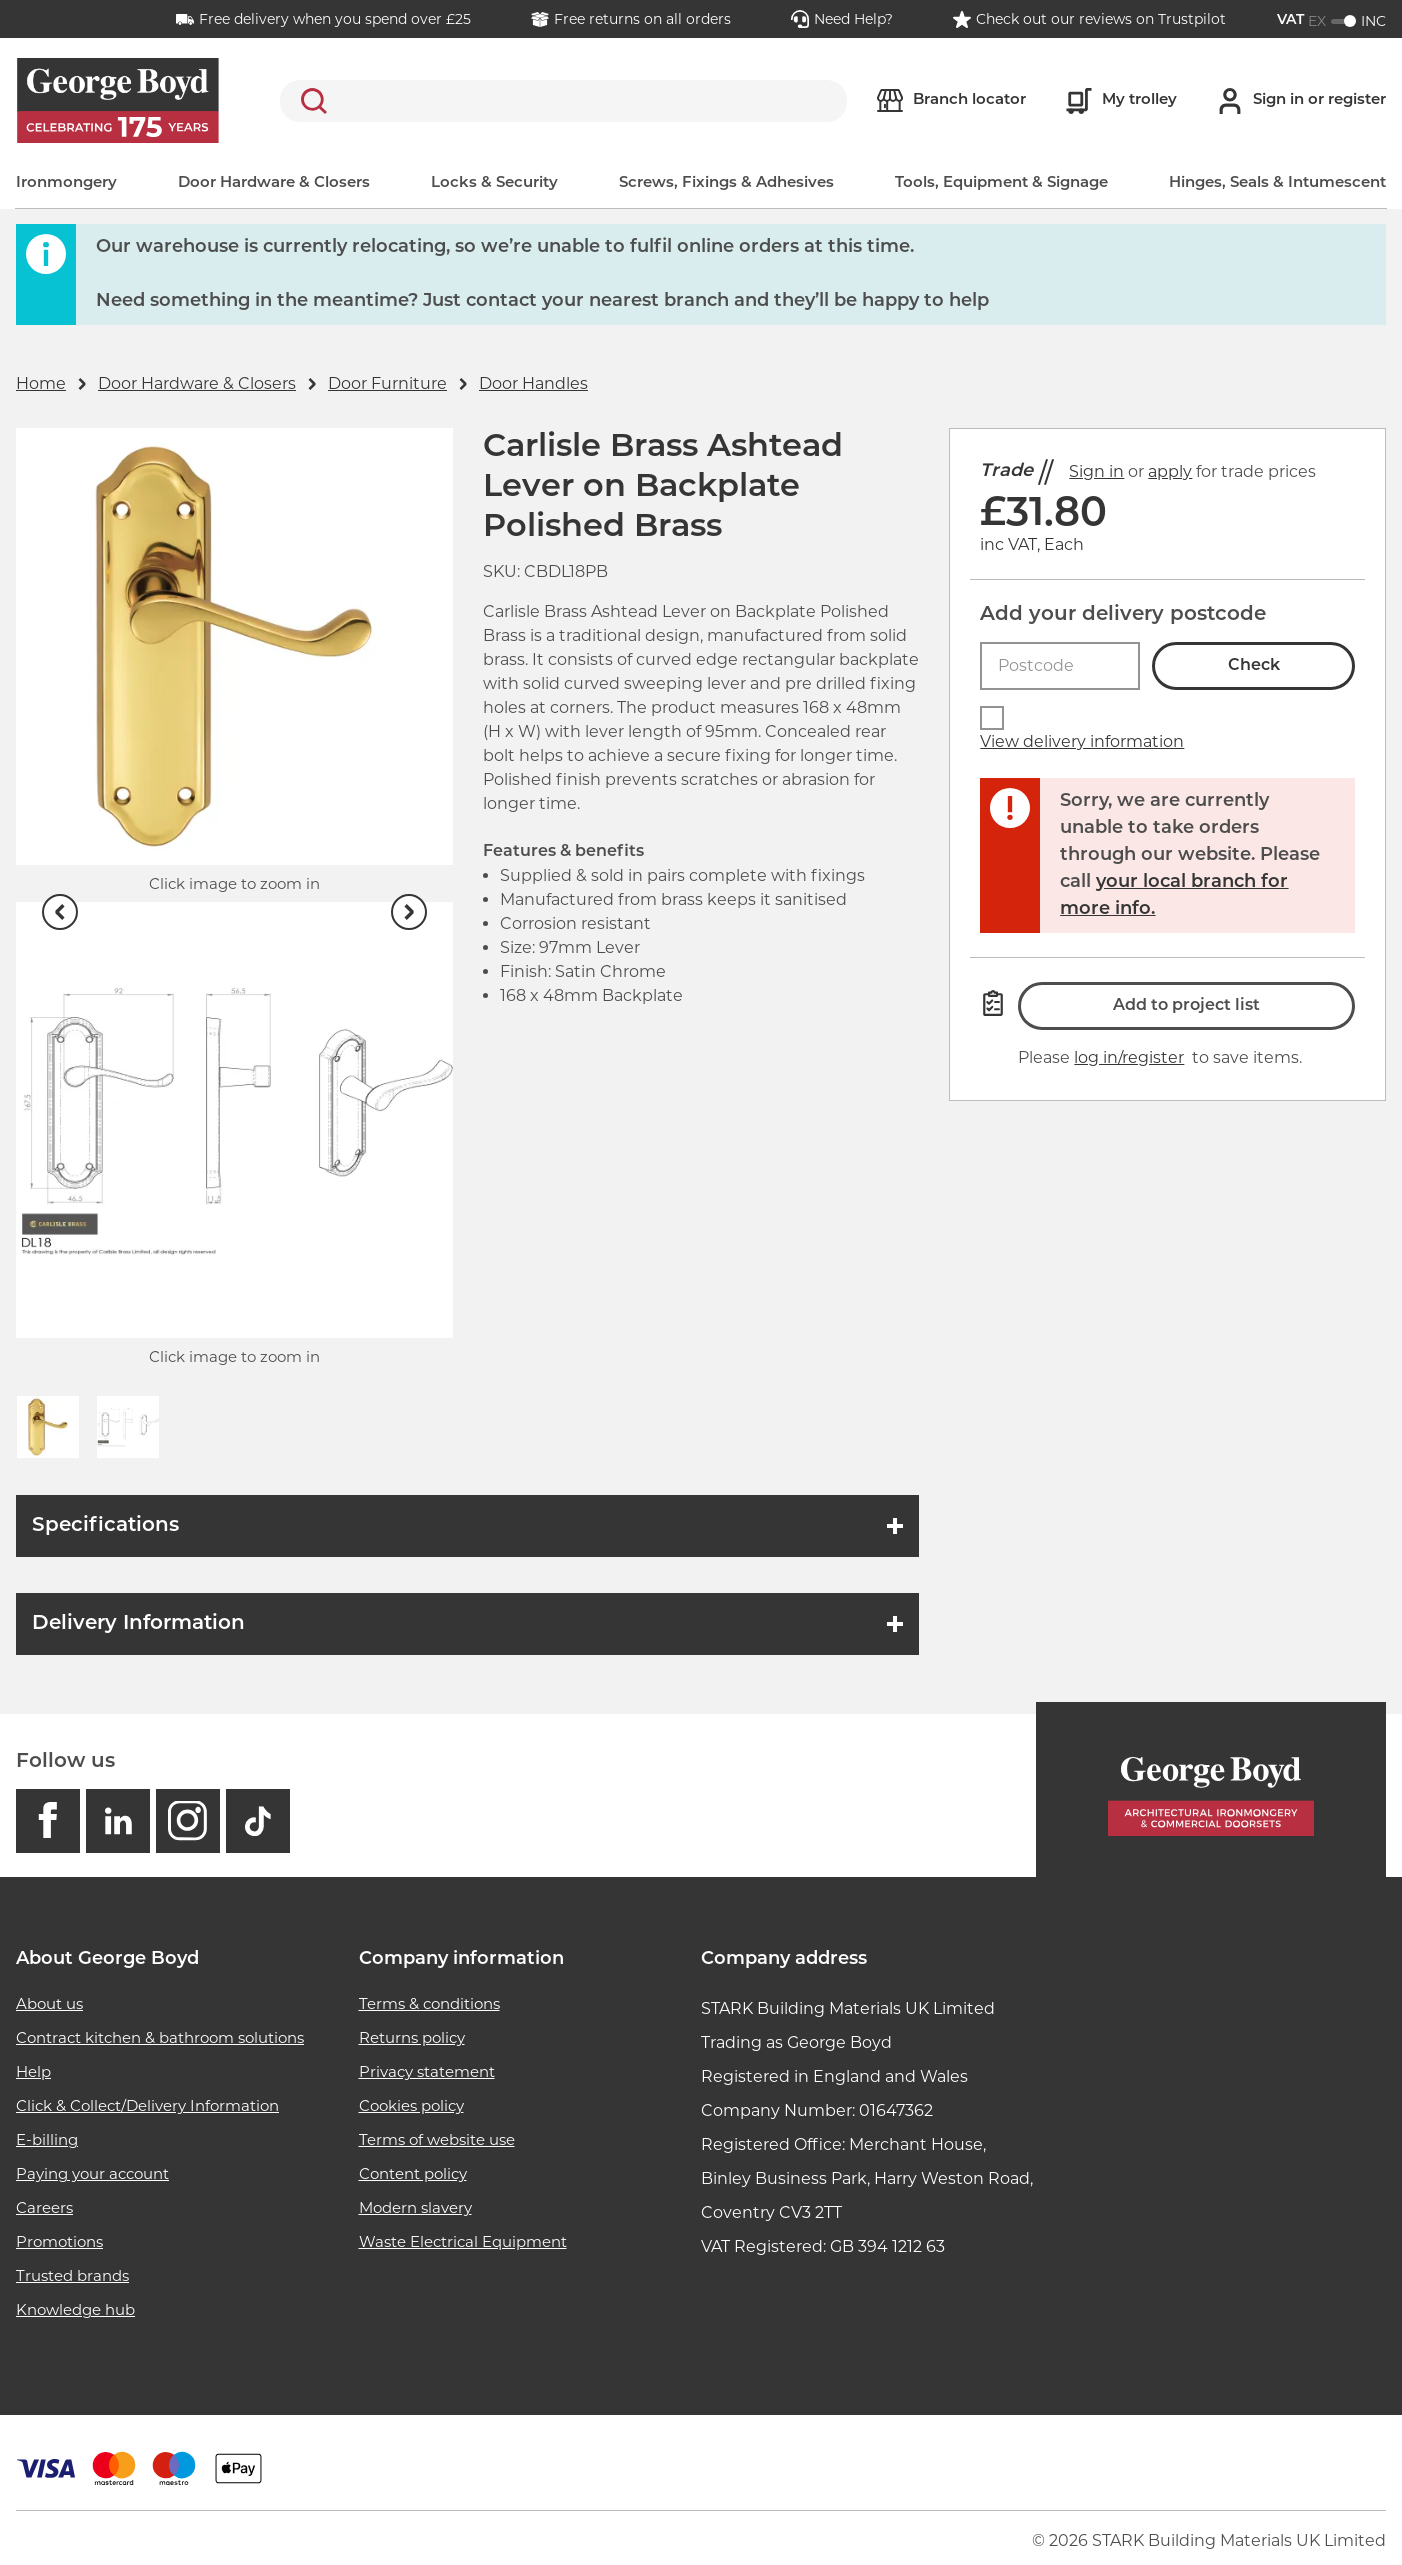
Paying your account (92, 2173)
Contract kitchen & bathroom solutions (160, 2037)
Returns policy (412, 2037)
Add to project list (1186, 1006)
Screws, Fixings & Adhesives (726, 183)
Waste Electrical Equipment (463, 2241)
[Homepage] (1211, 1790)
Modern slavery (415, 2207)
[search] (563, 101)
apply (1170, 471)
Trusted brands (72, 2275)
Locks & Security (494, 183)
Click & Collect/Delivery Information (147, 2105)
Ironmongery (66, 183)
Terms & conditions (429, 2003)
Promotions (59, 2241)
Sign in (1096, 471)
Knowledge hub (75, 2309)
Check (1254, 666)
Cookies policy (411, 2105)
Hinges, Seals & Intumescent (1277, 183)
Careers (44, 2207)
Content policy (413, 2173)
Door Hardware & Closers (274, 183)
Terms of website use (437, 2139)
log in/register (1129, 1057)
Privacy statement (427, 2071)
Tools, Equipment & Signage (1001, 183)
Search (310, 101)
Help (33, 2071)
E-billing (47, 2139)
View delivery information (1082, 741)
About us (49, 2003)
